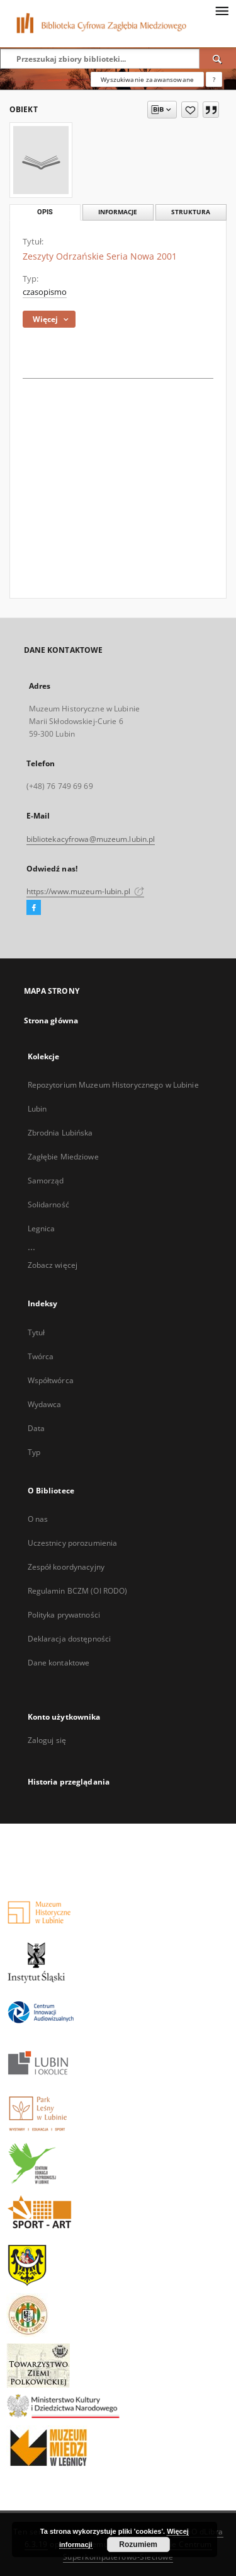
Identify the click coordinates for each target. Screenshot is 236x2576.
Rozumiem (138, 2544)
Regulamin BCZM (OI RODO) (78, 1590)
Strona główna (51, 1020)
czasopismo (45, 292)
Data (36, 1428)
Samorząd (46, 1180)
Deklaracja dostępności (69, 1638)
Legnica (41, 1228)
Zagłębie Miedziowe (63, 1156)
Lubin (37, 1108)
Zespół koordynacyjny (66, 1566)
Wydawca (45, 1404)
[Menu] (221, 10)
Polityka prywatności (64, 1614)
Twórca (41, 1356)
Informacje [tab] (117, 212)
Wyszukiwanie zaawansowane (147, 79)
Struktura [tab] (190, 212)
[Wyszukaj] (217, 59)
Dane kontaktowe (59, 1662)
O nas (38, 1519)
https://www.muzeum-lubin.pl (85, 891)
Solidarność (48, 1204)
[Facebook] (33, 908)
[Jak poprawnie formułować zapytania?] (214, 79)
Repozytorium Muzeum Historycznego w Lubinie (113, 1084)
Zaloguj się (47, 1740)
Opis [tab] (45, 212)
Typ (34, 1452)
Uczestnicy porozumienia (73, 1543)
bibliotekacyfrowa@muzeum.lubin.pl (90, 839)
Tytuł (36, 1332)
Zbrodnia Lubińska (60, 1132)
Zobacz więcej (53, 1265)
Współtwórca (51, 1380)
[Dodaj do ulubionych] (189, 109)
